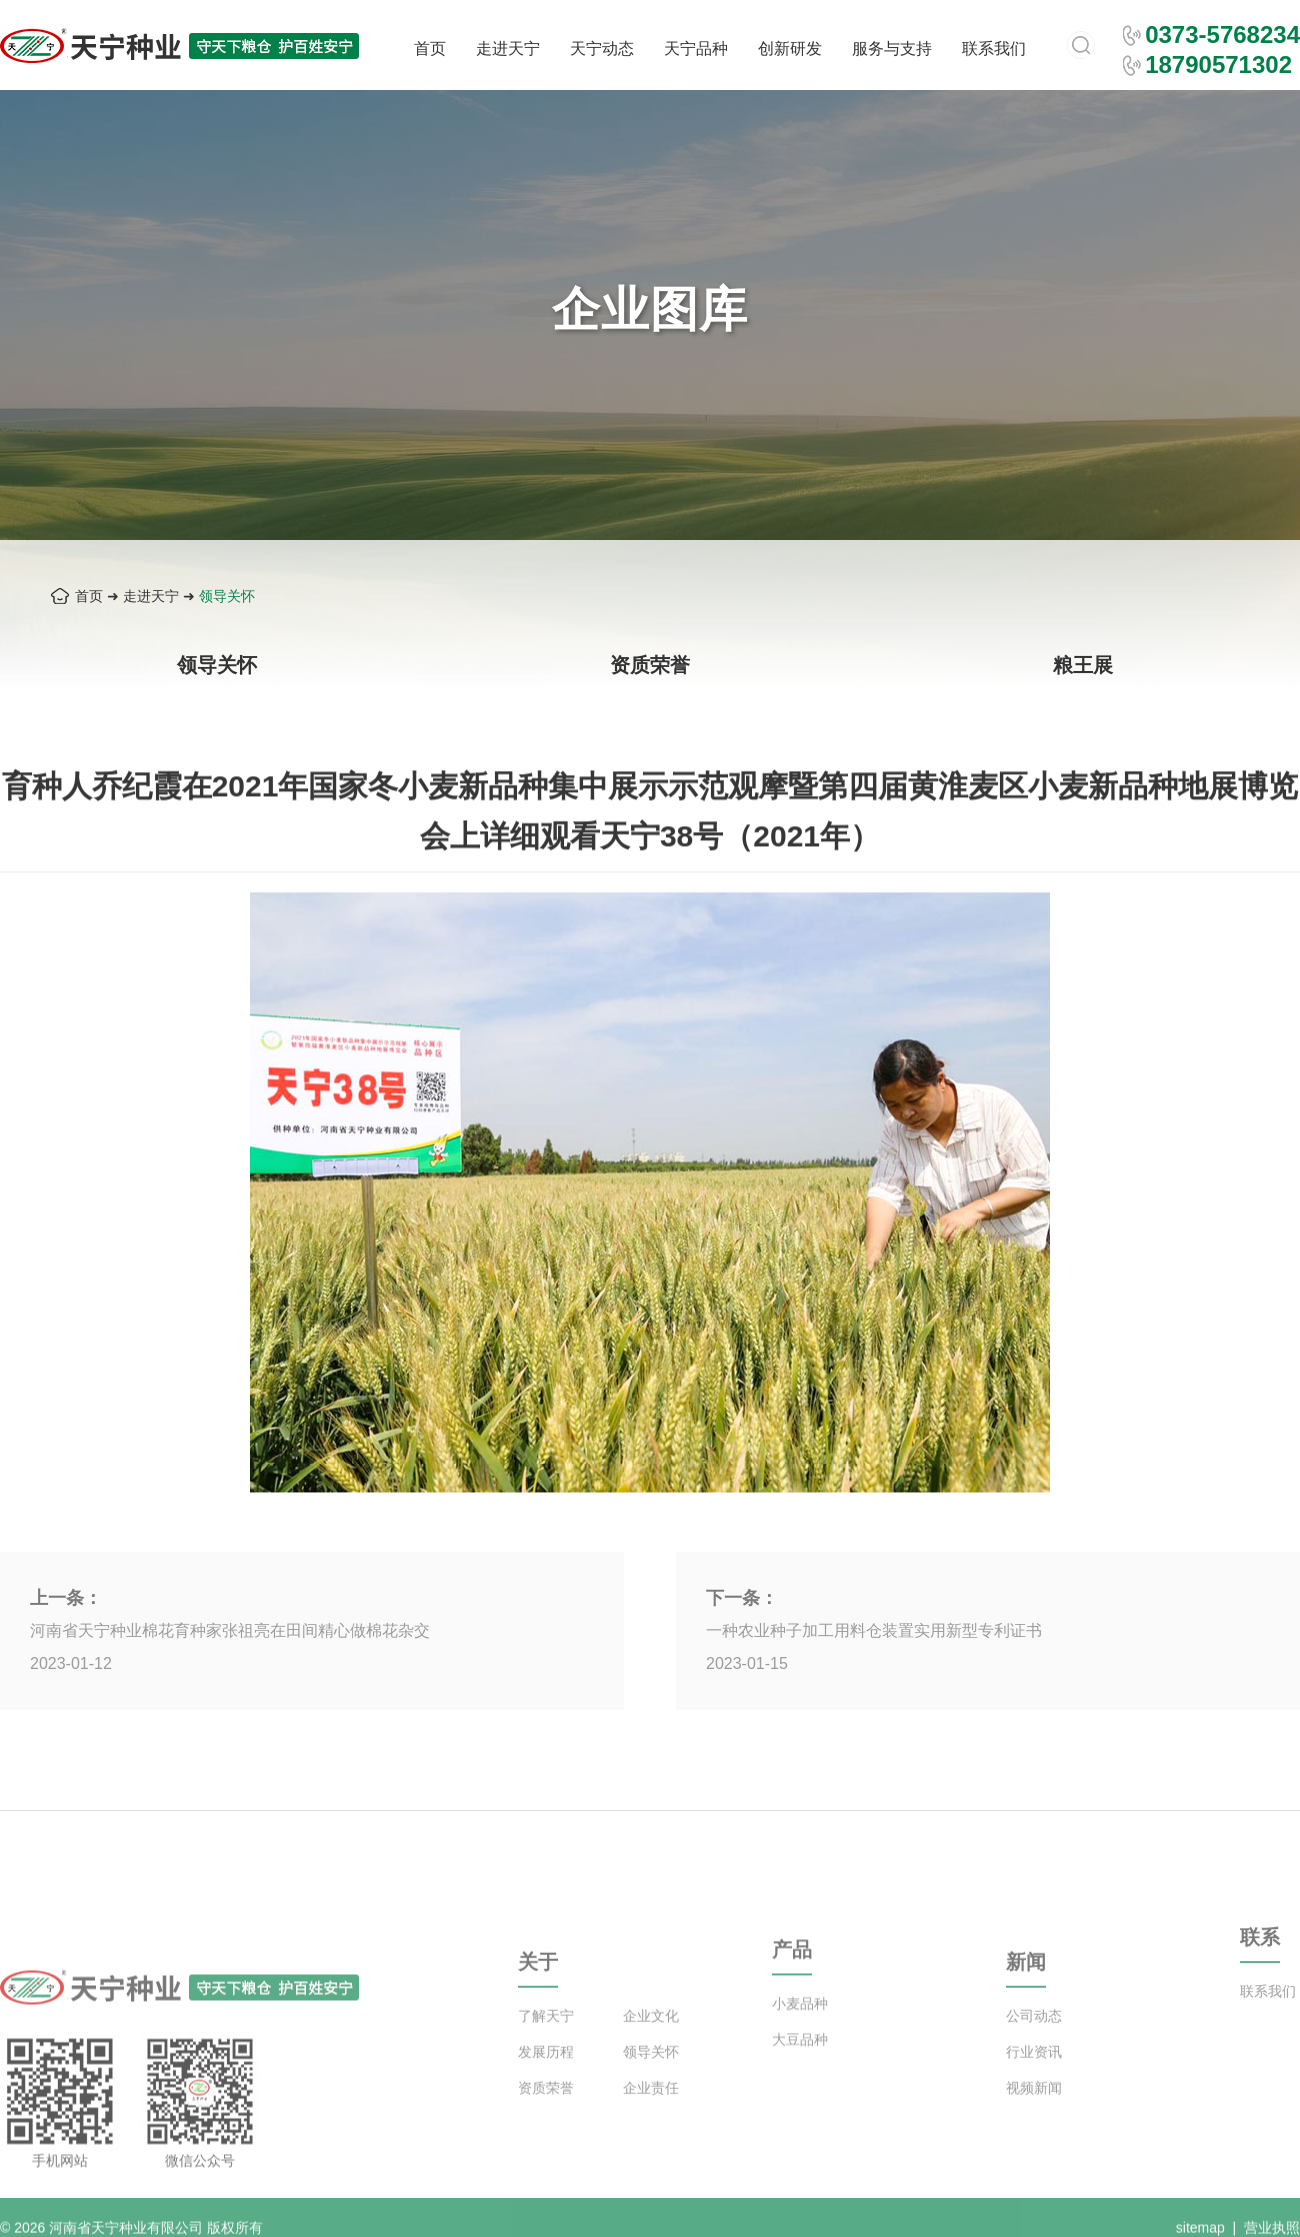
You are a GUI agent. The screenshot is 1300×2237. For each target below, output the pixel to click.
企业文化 (651, 2044)
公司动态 (1034, 2044)
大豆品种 (800, 2062)
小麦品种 (800, 2026)
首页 (430, 48)
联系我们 (994, 48)
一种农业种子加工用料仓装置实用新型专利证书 (874, 1630)
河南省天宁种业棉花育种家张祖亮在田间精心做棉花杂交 (230, 1630)
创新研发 (790, 48)
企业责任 (651, 2116)
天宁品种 (696, 48)
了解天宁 (546, 2044)
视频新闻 (1034, 2116)
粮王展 (1083, 665)
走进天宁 (508, 48)
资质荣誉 (650, 665)
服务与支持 (892, 48)
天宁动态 (602, 48)
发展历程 (546, 2080)
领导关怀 (227, 596)
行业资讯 (1034, 2080)
